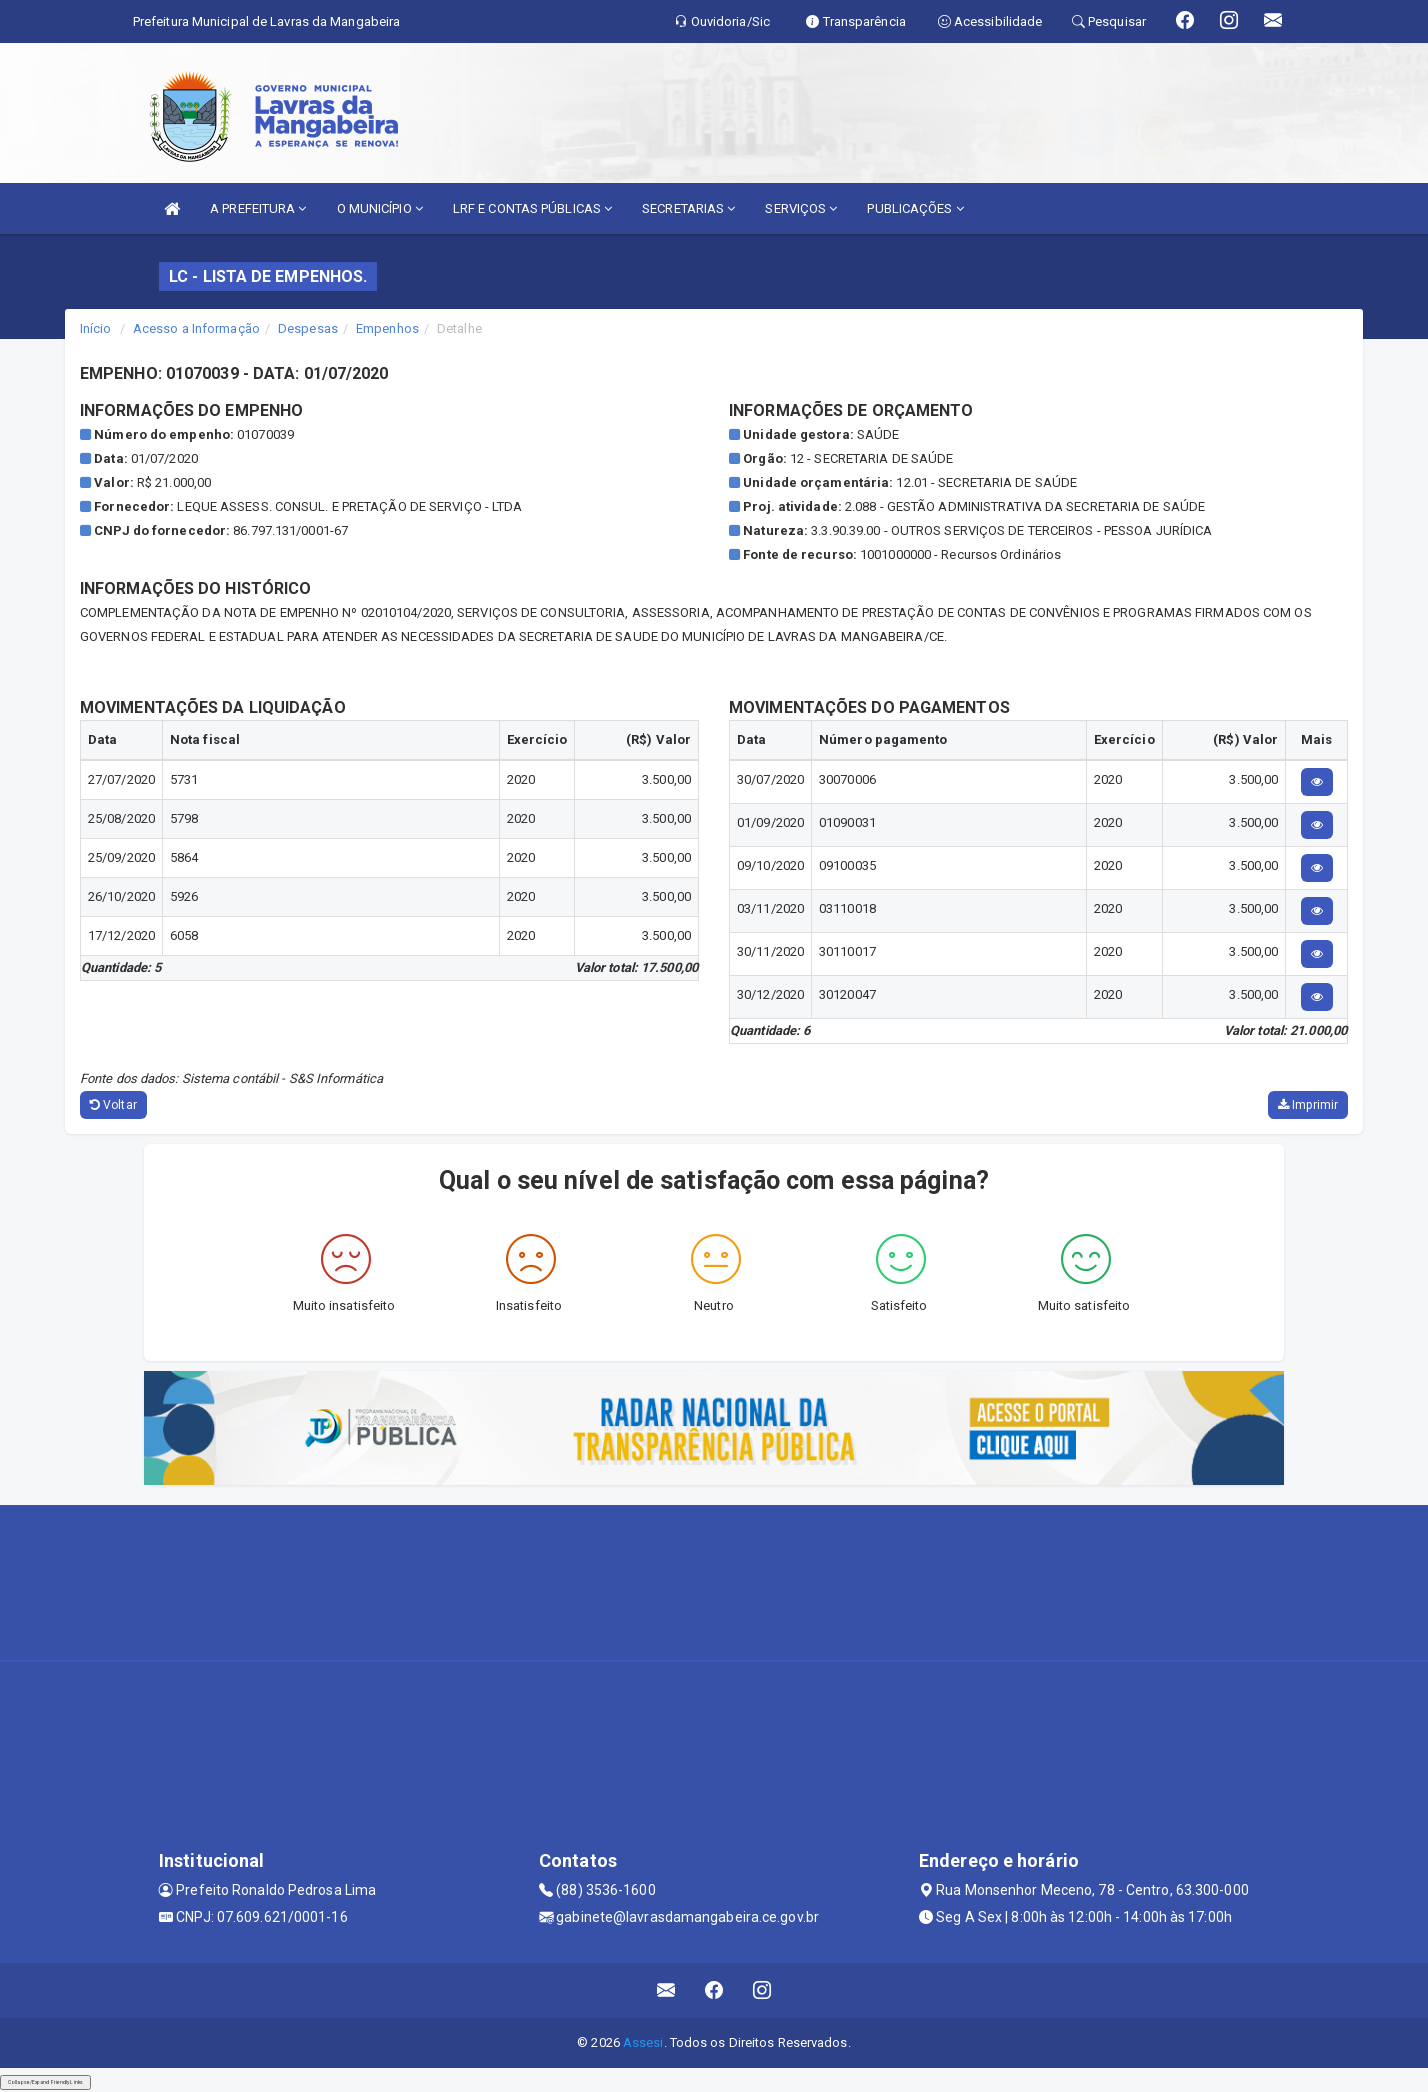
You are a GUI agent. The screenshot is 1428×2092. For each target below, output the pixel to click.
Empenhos (387, 328)
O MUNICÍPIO (380, 208)
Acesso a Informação (196, 328)
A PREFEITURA (258, 208)
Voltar (113, 1105)
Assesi (643, 2042)
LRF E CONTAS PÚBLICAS (532, 208)
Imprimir (1308, 1105)
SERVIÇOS (801, 208)
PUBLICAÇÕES (915, 208)
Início (96, 328)
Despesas (308, 328)
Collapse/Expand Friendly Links (45, 2082)
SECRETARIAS (688, 208)
